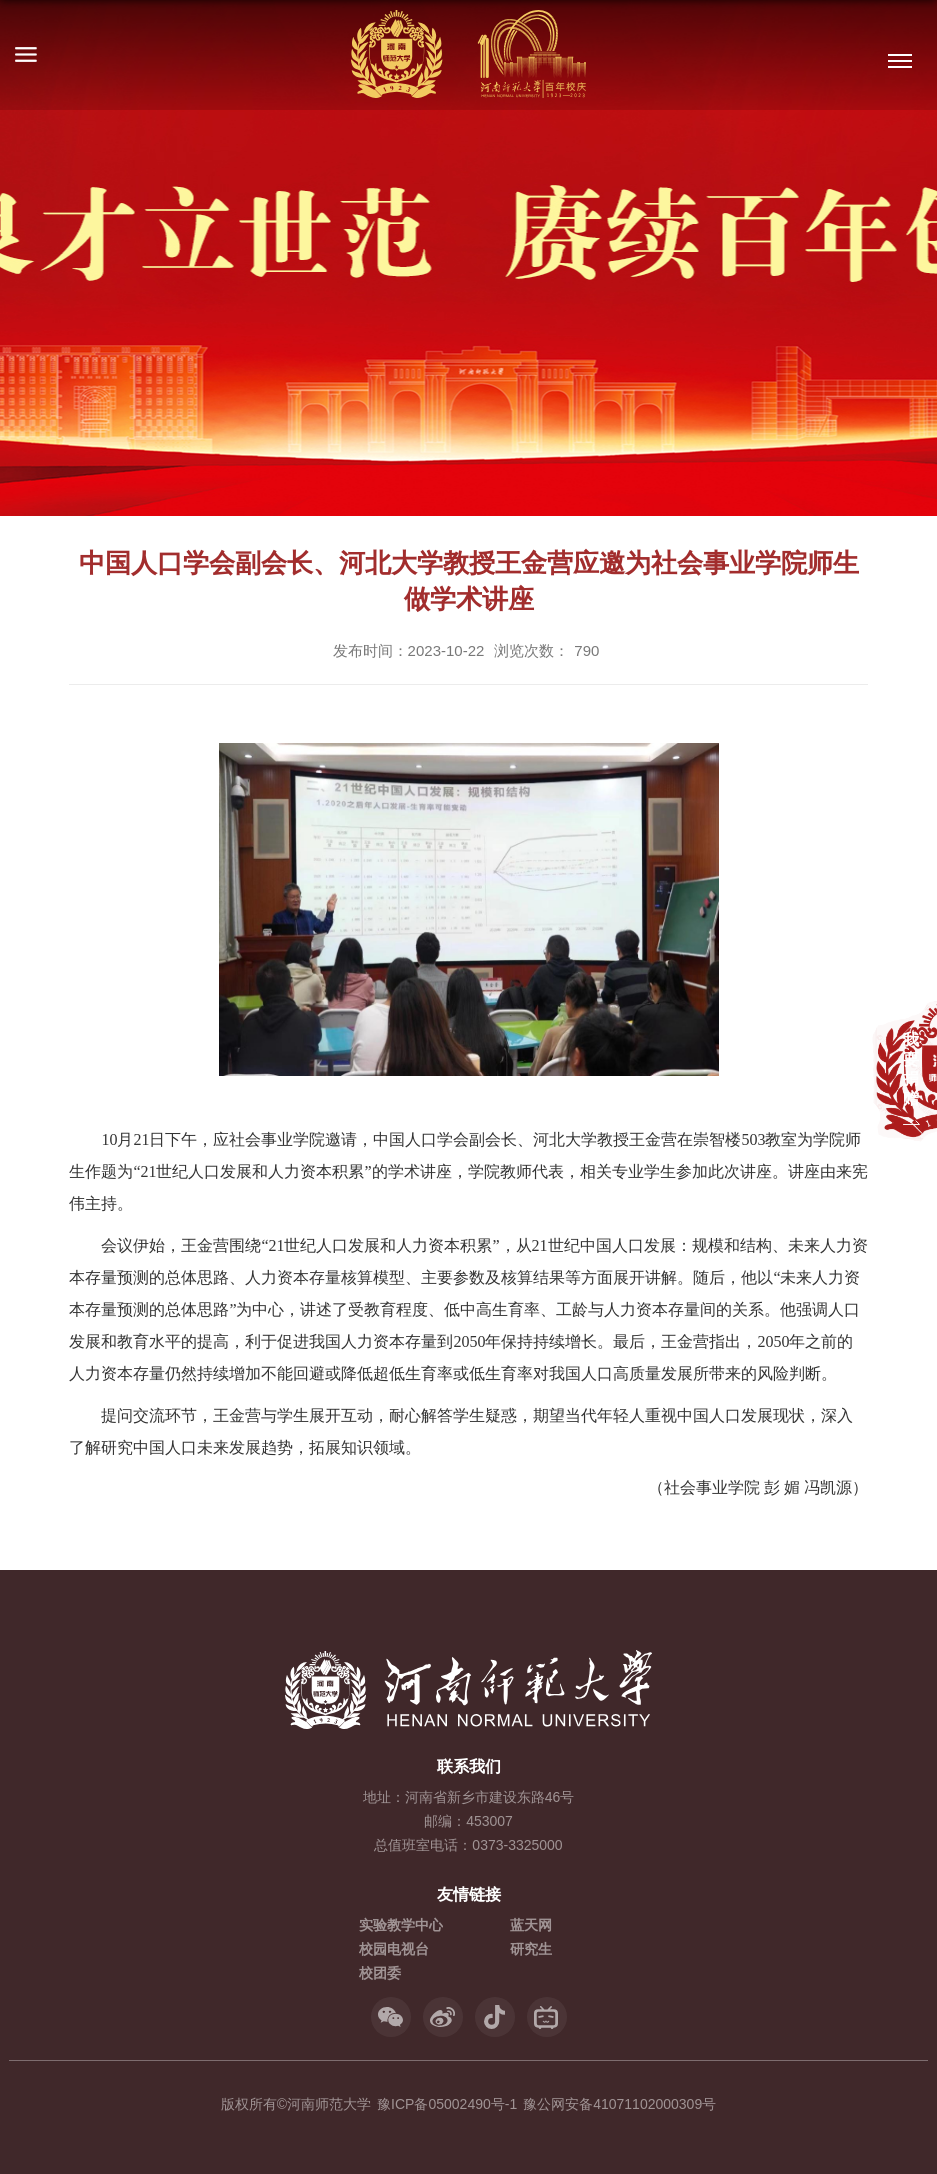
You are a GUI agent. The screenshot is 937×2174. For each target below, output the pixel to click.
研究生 (531, 1949)
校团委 (380, 1973)
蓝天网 (531, 1925)
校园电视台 (394, 1949)
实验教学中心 (401, 1925)
